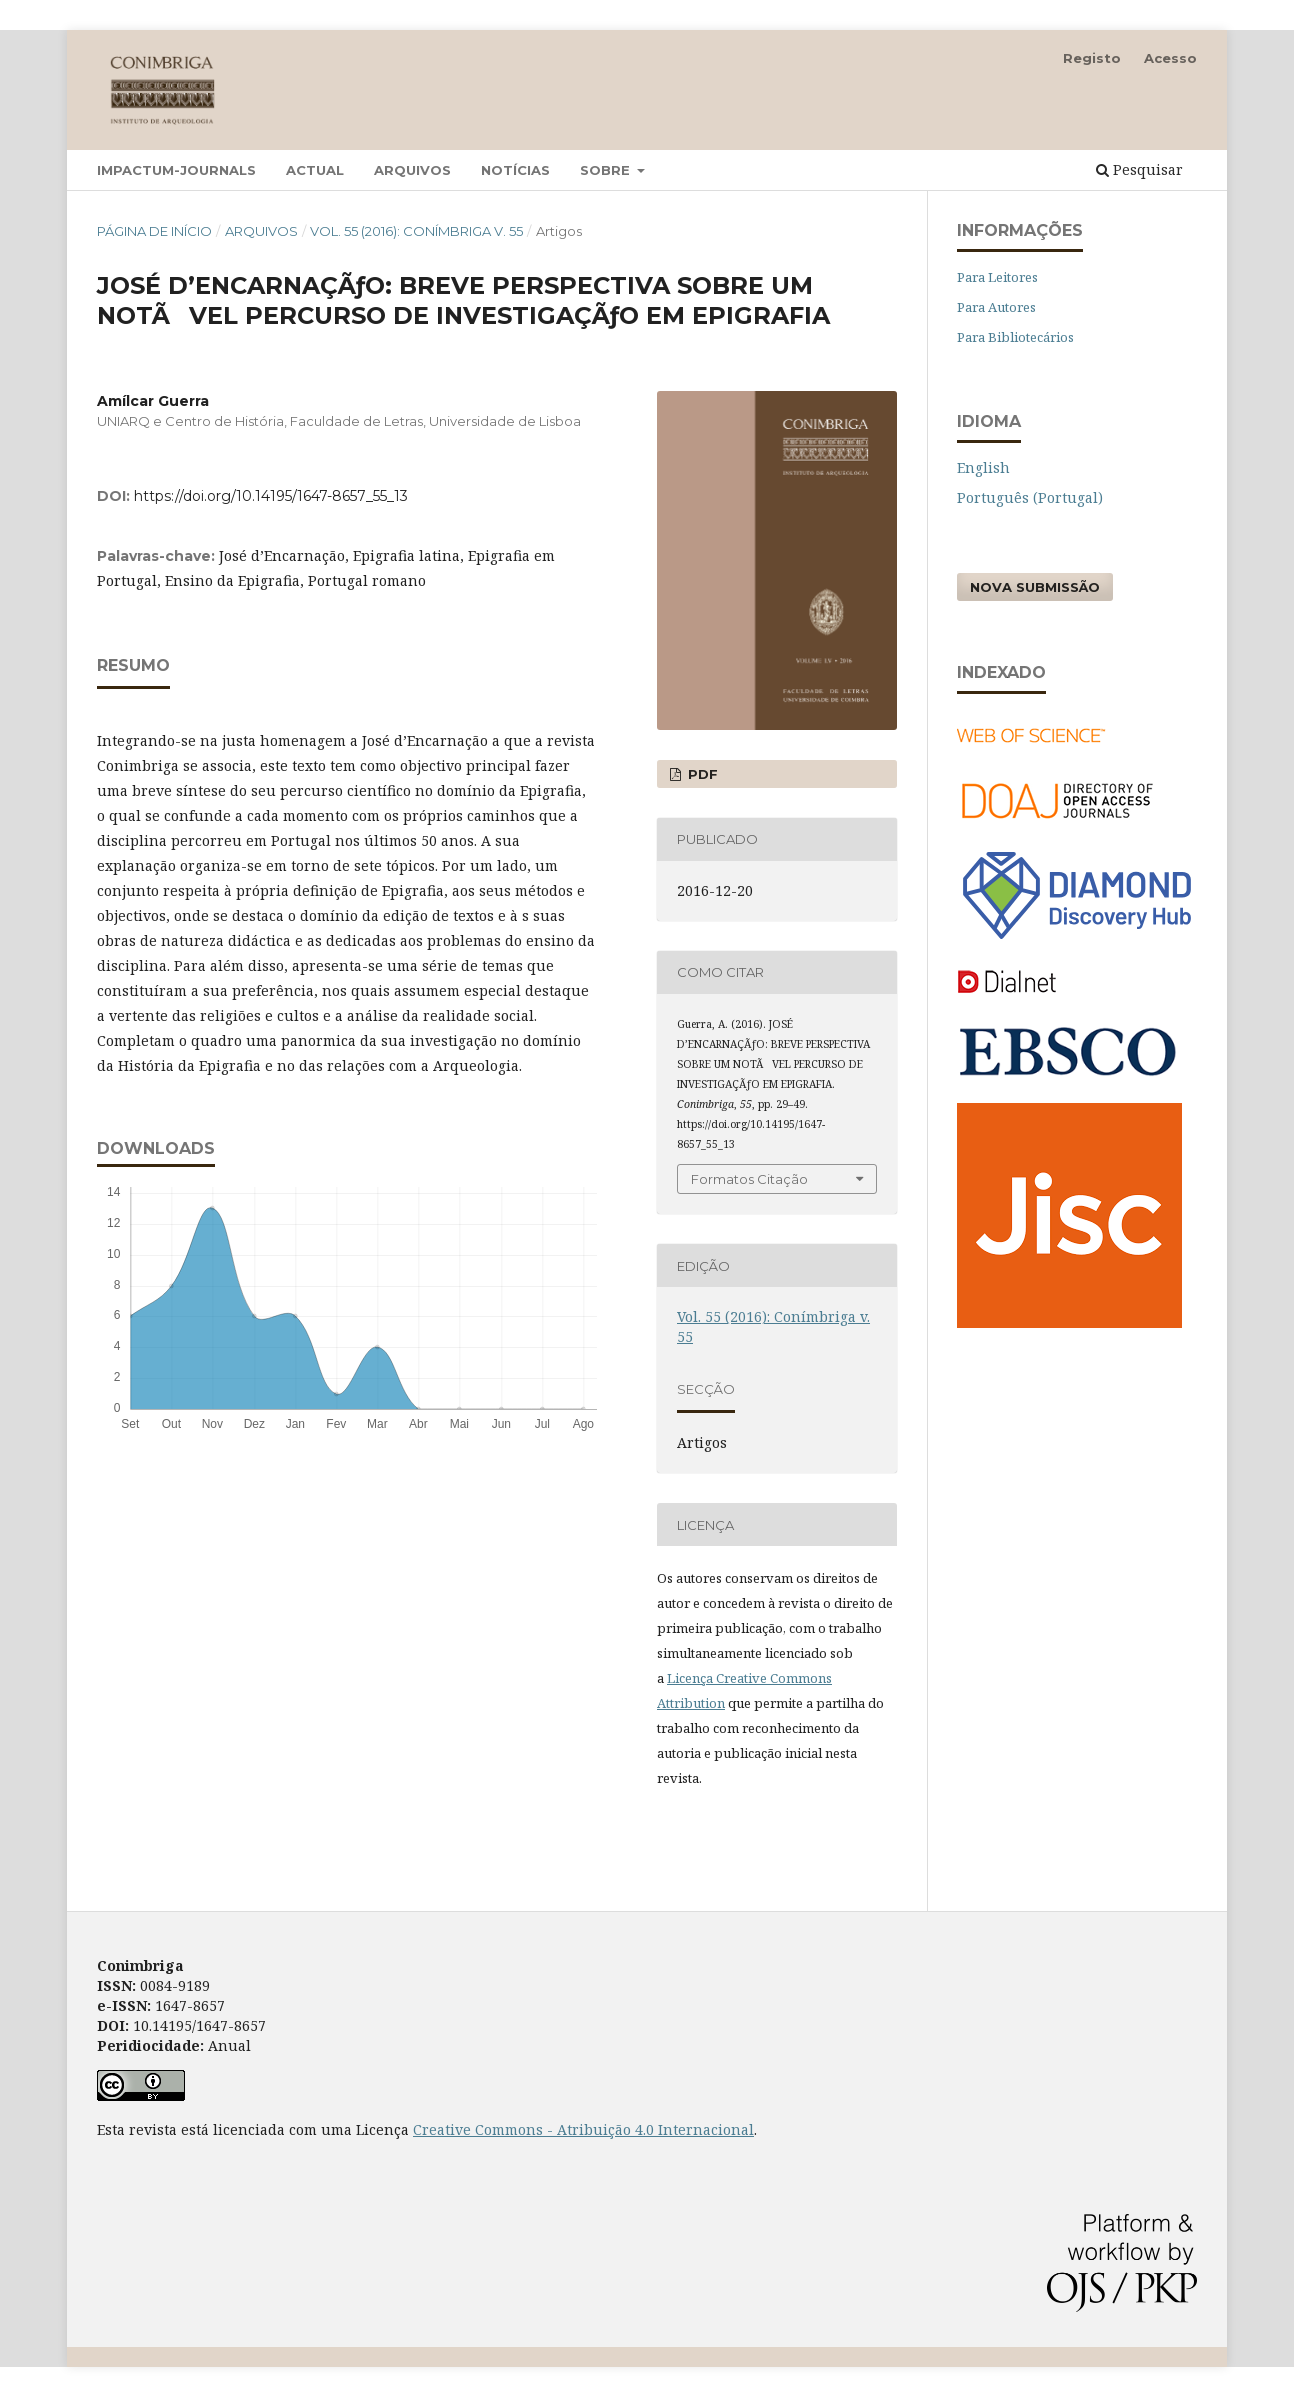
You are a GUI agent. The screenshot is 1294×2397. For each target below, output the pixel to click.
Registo (1092, 58)
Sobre (607, 170)
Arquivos (412, 170)
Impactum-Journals (176, 170)
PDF (701, 774)
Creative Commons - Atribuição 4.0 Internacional (583, 2129)
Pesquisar (1139, 169)
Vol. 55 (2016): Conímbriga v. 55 (416, 231)
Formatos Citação (749, 1179)
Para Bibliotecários (1015, 337)
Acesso (1170, 58)
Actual (315, 170)
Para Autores (996, 307)
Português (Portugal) (1030, 497)
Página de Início (154, 231)
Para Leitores (997, 277)
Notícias (515, 170)
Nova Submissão (1035, 587)
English (983, 467)
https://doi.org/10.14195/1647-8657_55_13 (271, 496)
